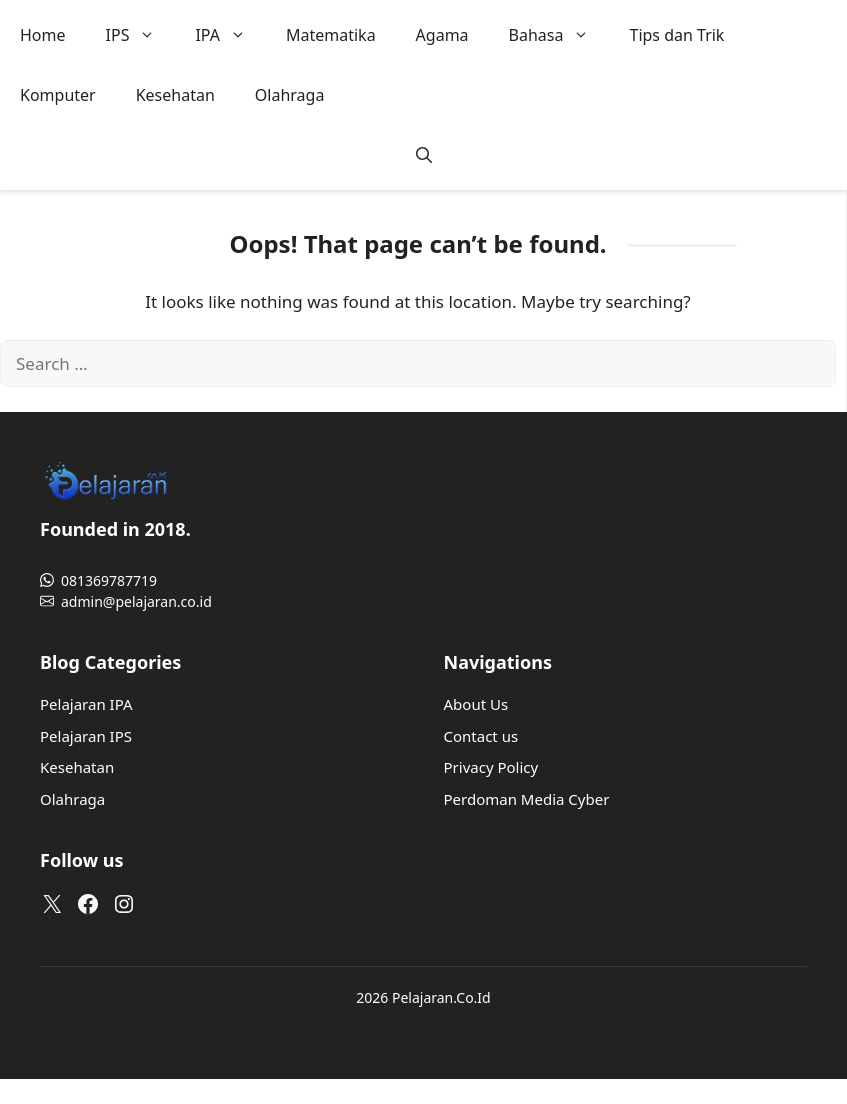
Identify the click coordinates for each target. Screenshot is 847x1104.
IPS (141, 35)
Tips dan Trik (676, 35)
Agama (442, 35)
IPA (230, 35)
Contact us (481, 736)
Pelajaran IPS (86, 736)
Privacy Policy (491, 767)
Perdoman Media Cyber (527, 799)
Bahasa (559, 35)
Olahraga (290, 95)
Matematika (331, 35)
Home (43, 35)
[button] (424, 155)
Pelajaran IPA (86, 704)
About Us (476, 704)
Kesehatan (175, 95)
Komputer (58, 95)
